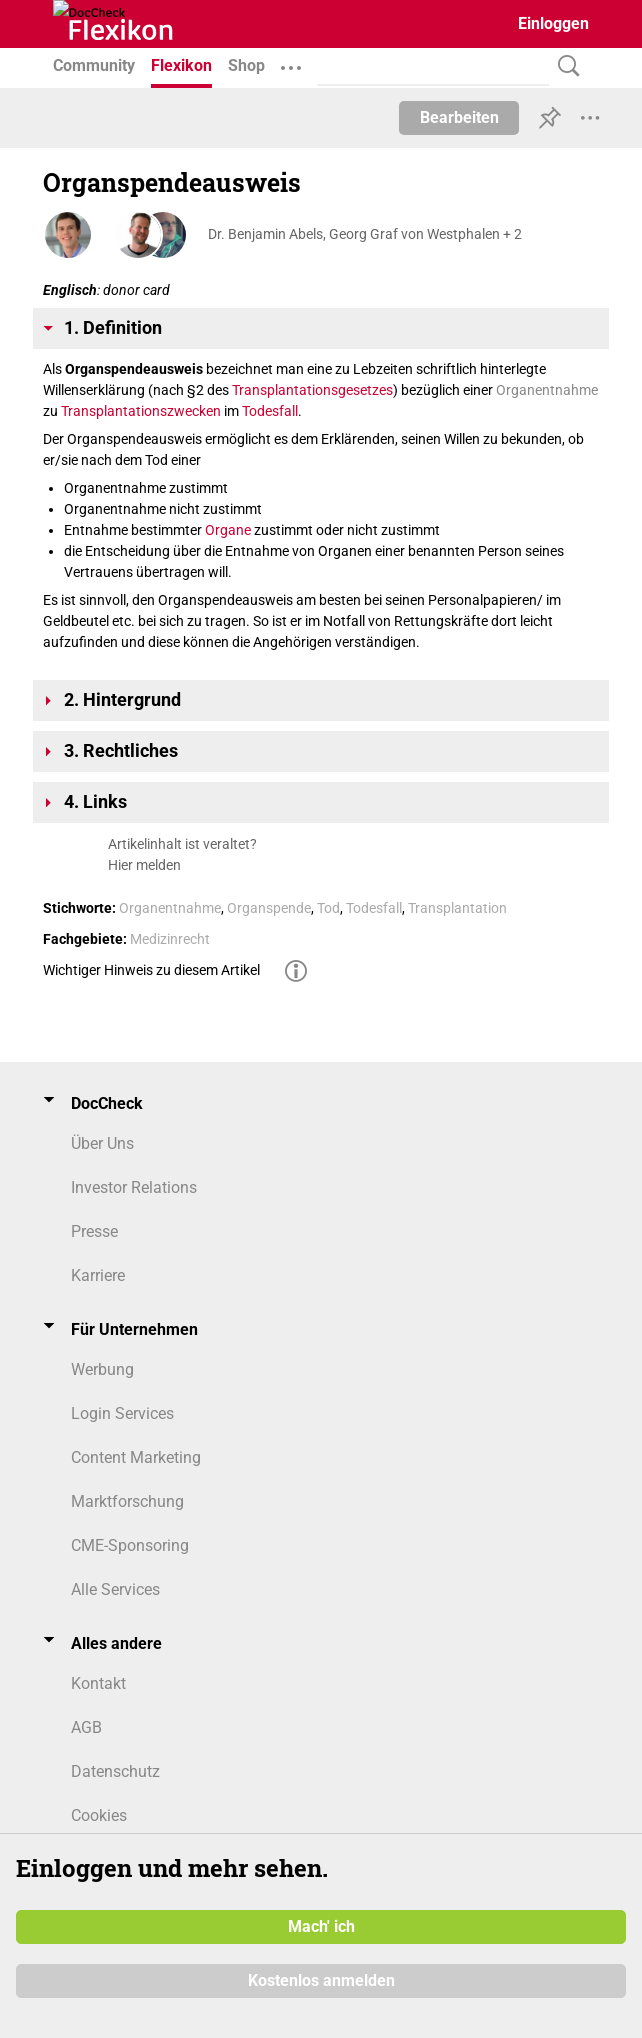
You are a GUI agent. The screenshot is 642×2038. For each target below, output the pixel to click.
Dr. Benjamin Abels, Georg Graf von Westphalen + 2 (365, 234)
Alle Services (115, 1589)
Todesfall (270, 411)
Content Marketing (136, 1457)
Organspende (269, 908)
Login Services (122, 1413)
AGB (86, 1727)
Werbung (102, 1369)
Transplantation (457, 908)
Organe (228, 530)
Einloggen (553, 23)
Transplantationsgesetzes (312, 390)
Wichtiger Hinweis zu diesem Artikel (151, 970)
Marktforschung (127, 1501)
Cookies (99, 1815)
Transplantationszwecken (141, 411)
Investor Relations (134, 1187)
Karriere (98, 1275)
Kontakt (98, 1683)
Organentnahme (547, 390)
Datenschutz (115, 1771)
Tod (328, 908)
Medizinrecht (170, 939)
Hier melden (144, 865)
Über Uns (102, 1143)
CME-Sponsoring (130, 1545)
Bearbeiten (459, 117)
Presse (94, 1231)
